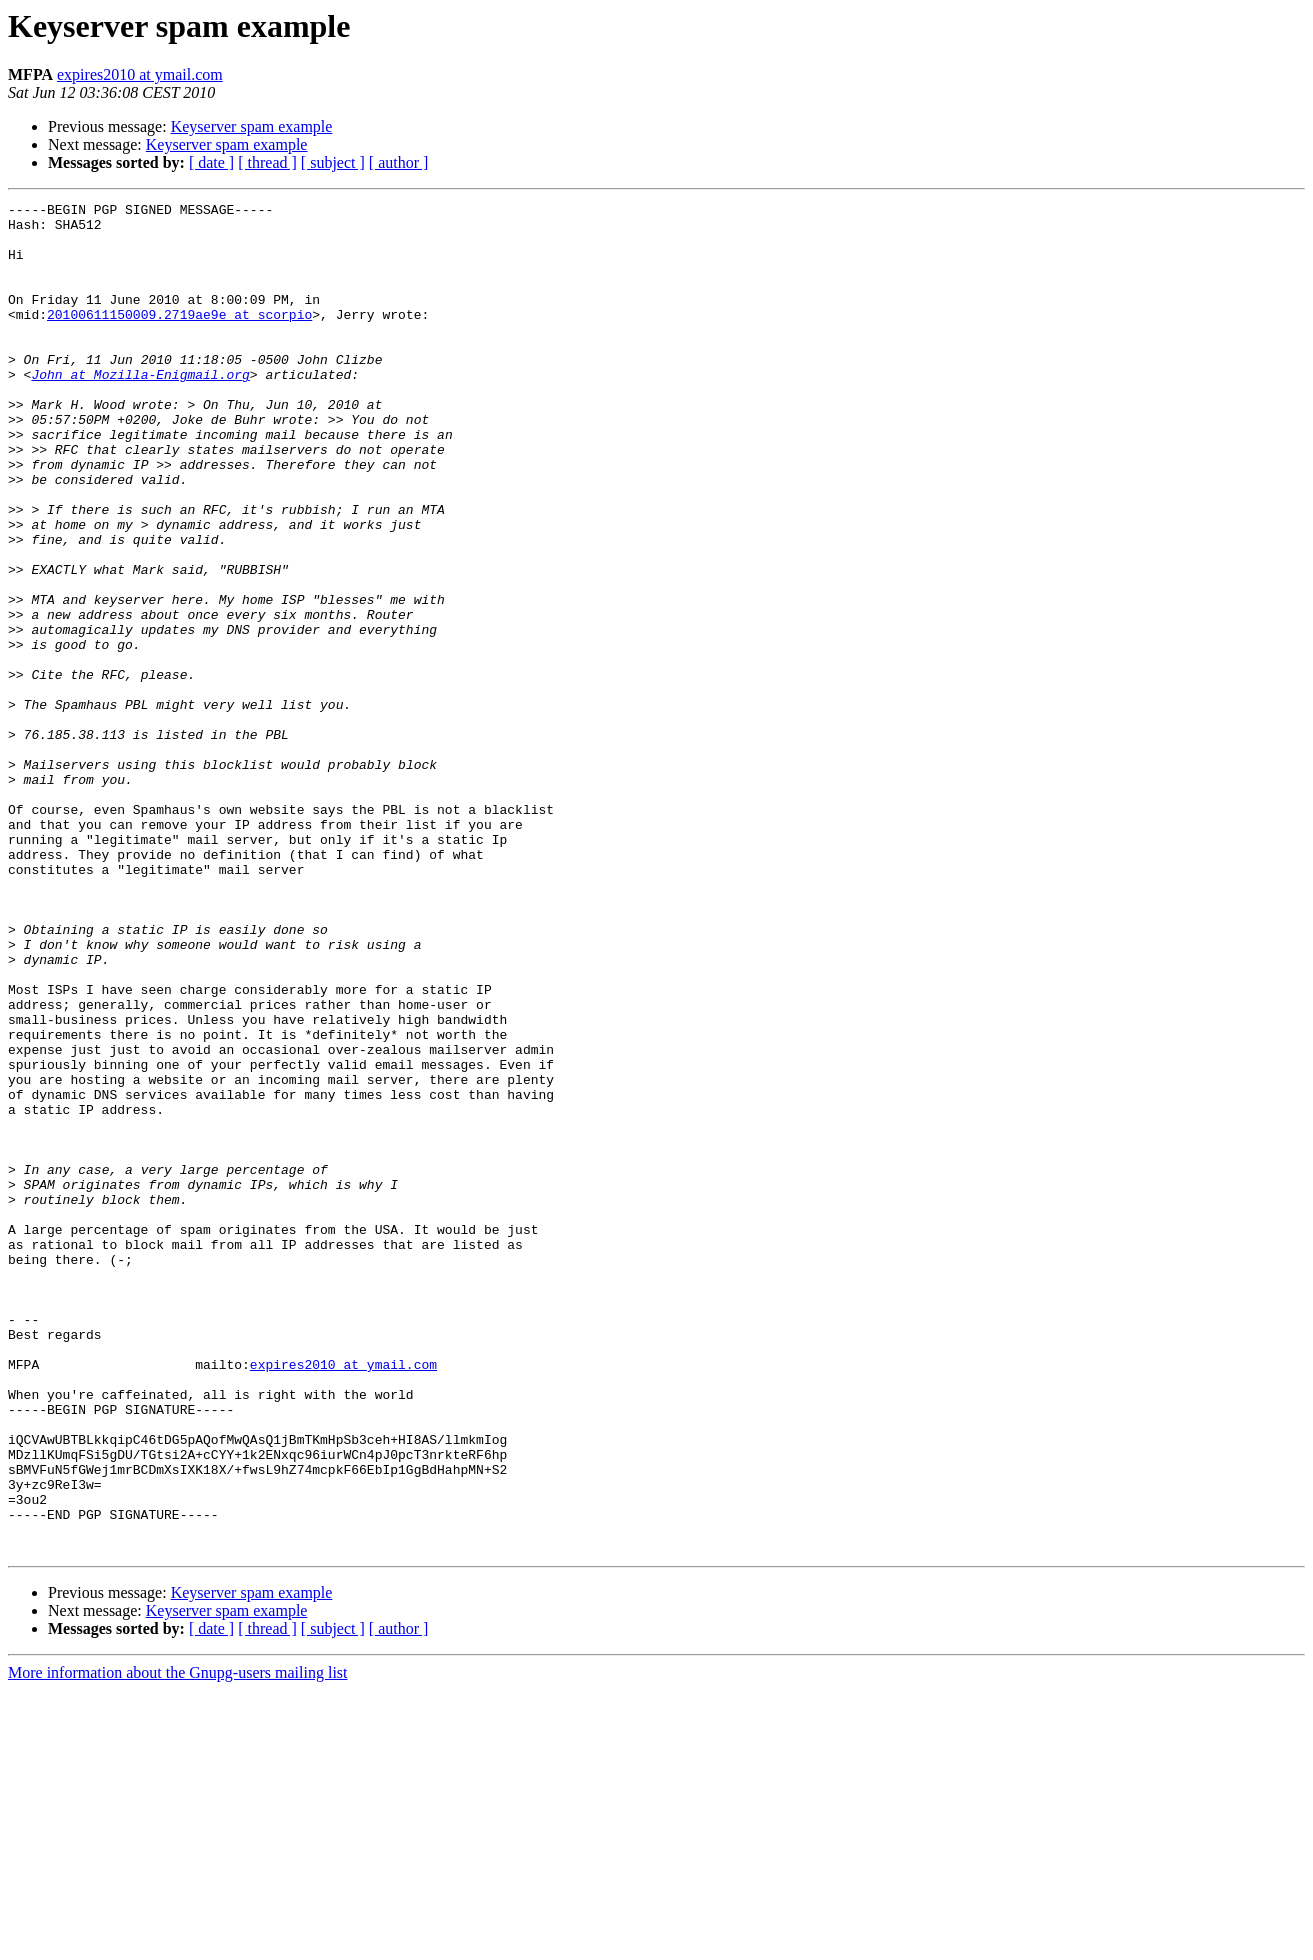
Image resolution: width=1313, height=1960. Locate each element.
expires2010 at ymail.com (140, 74)
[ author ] (399, 162)
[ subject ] (333, 162)
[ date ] (211, 162)
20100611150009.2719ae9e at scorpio (179, 338)
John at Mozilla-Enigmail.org (140, 410)
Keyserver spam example (252, 126)
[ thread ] (267, 162)
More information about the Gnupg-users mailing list (178, 1942)
